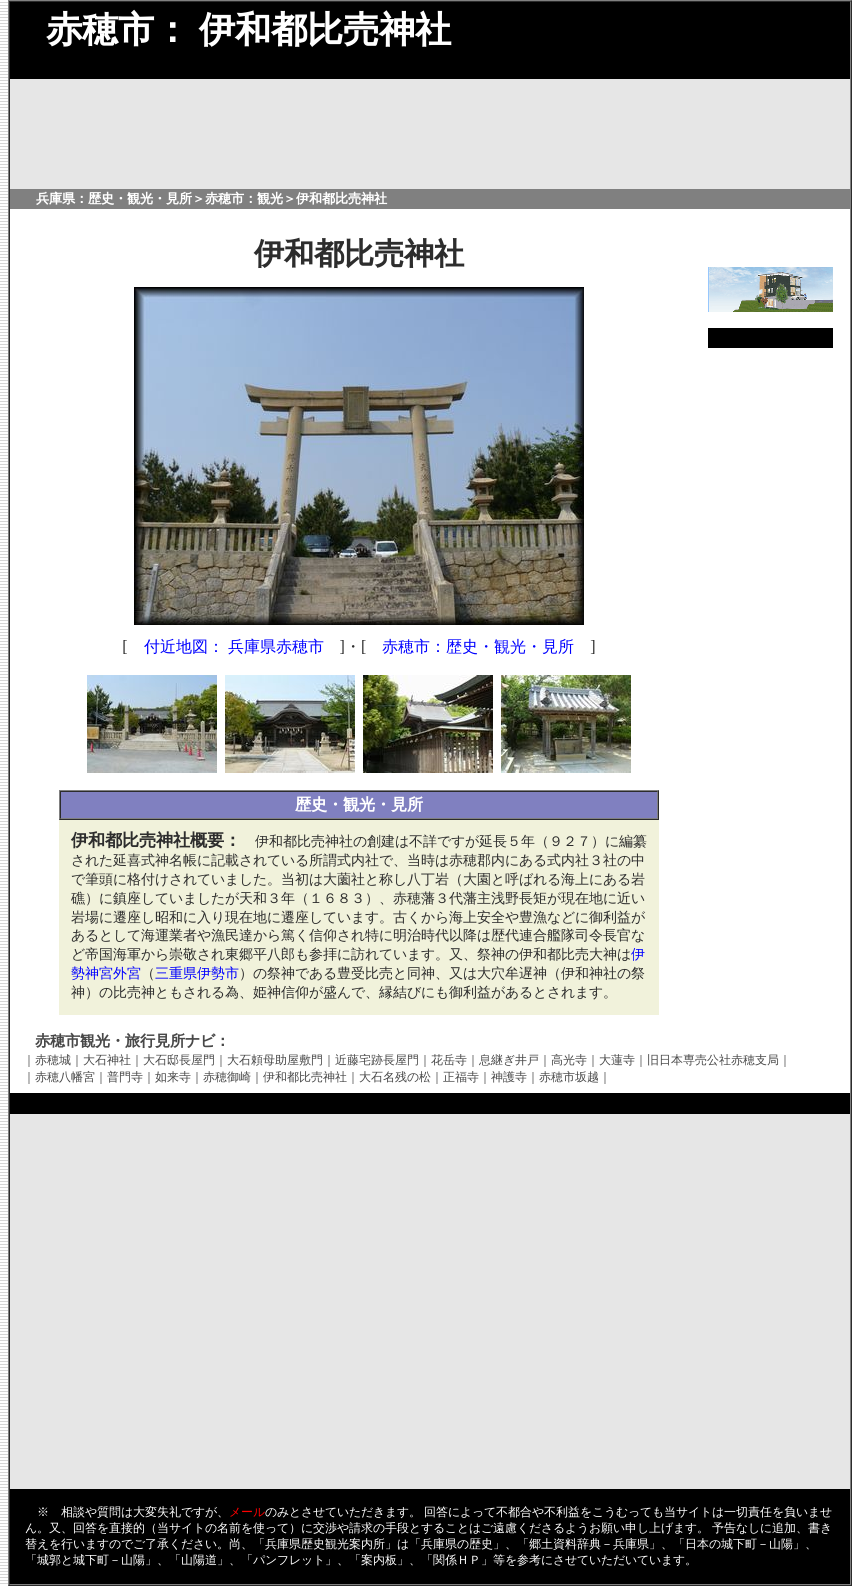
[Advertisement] (770, 664)
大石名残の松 (395, 1077)
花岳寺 (449, 1060)
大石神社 (107, 1060)
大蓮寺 (617, 1060)
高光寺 (569, 1060)
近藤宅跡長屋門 (377, 1060)
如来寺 (173, 1077)
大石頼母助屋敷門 (275, 1060)
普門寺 (125, 1077)
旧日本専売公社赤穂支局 (713, 1060)
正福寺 (461, 1077)
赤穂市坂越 (569, 1077)
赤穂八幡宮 (65, 1077)
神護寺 (509, 1077)
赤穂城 (53, 1060)
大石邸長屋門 (179, 1060)
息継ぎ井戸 (509, 1060)
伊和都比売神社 (305, 1077)
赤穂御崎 (227, 1077)
